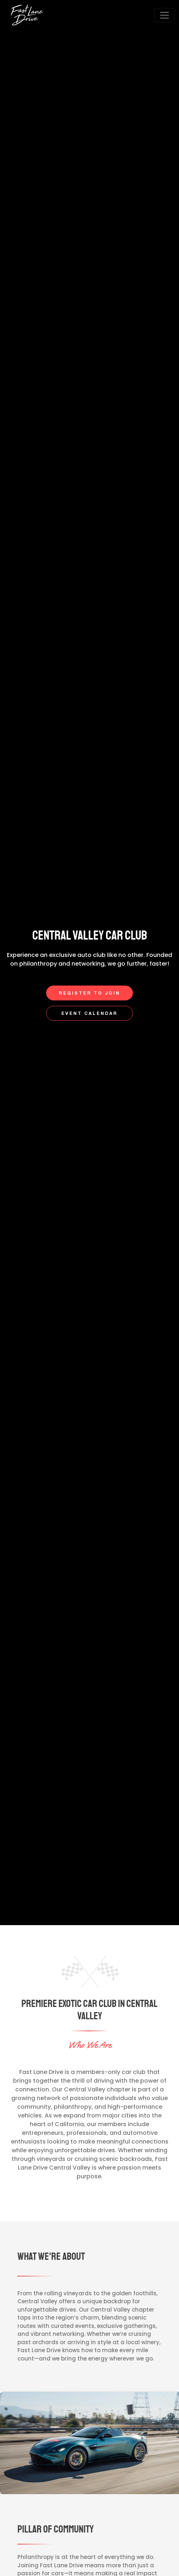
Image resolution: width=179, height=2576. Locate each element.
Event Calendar (89, 1014)
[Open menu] (164, 15)
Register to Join (89, 993)
